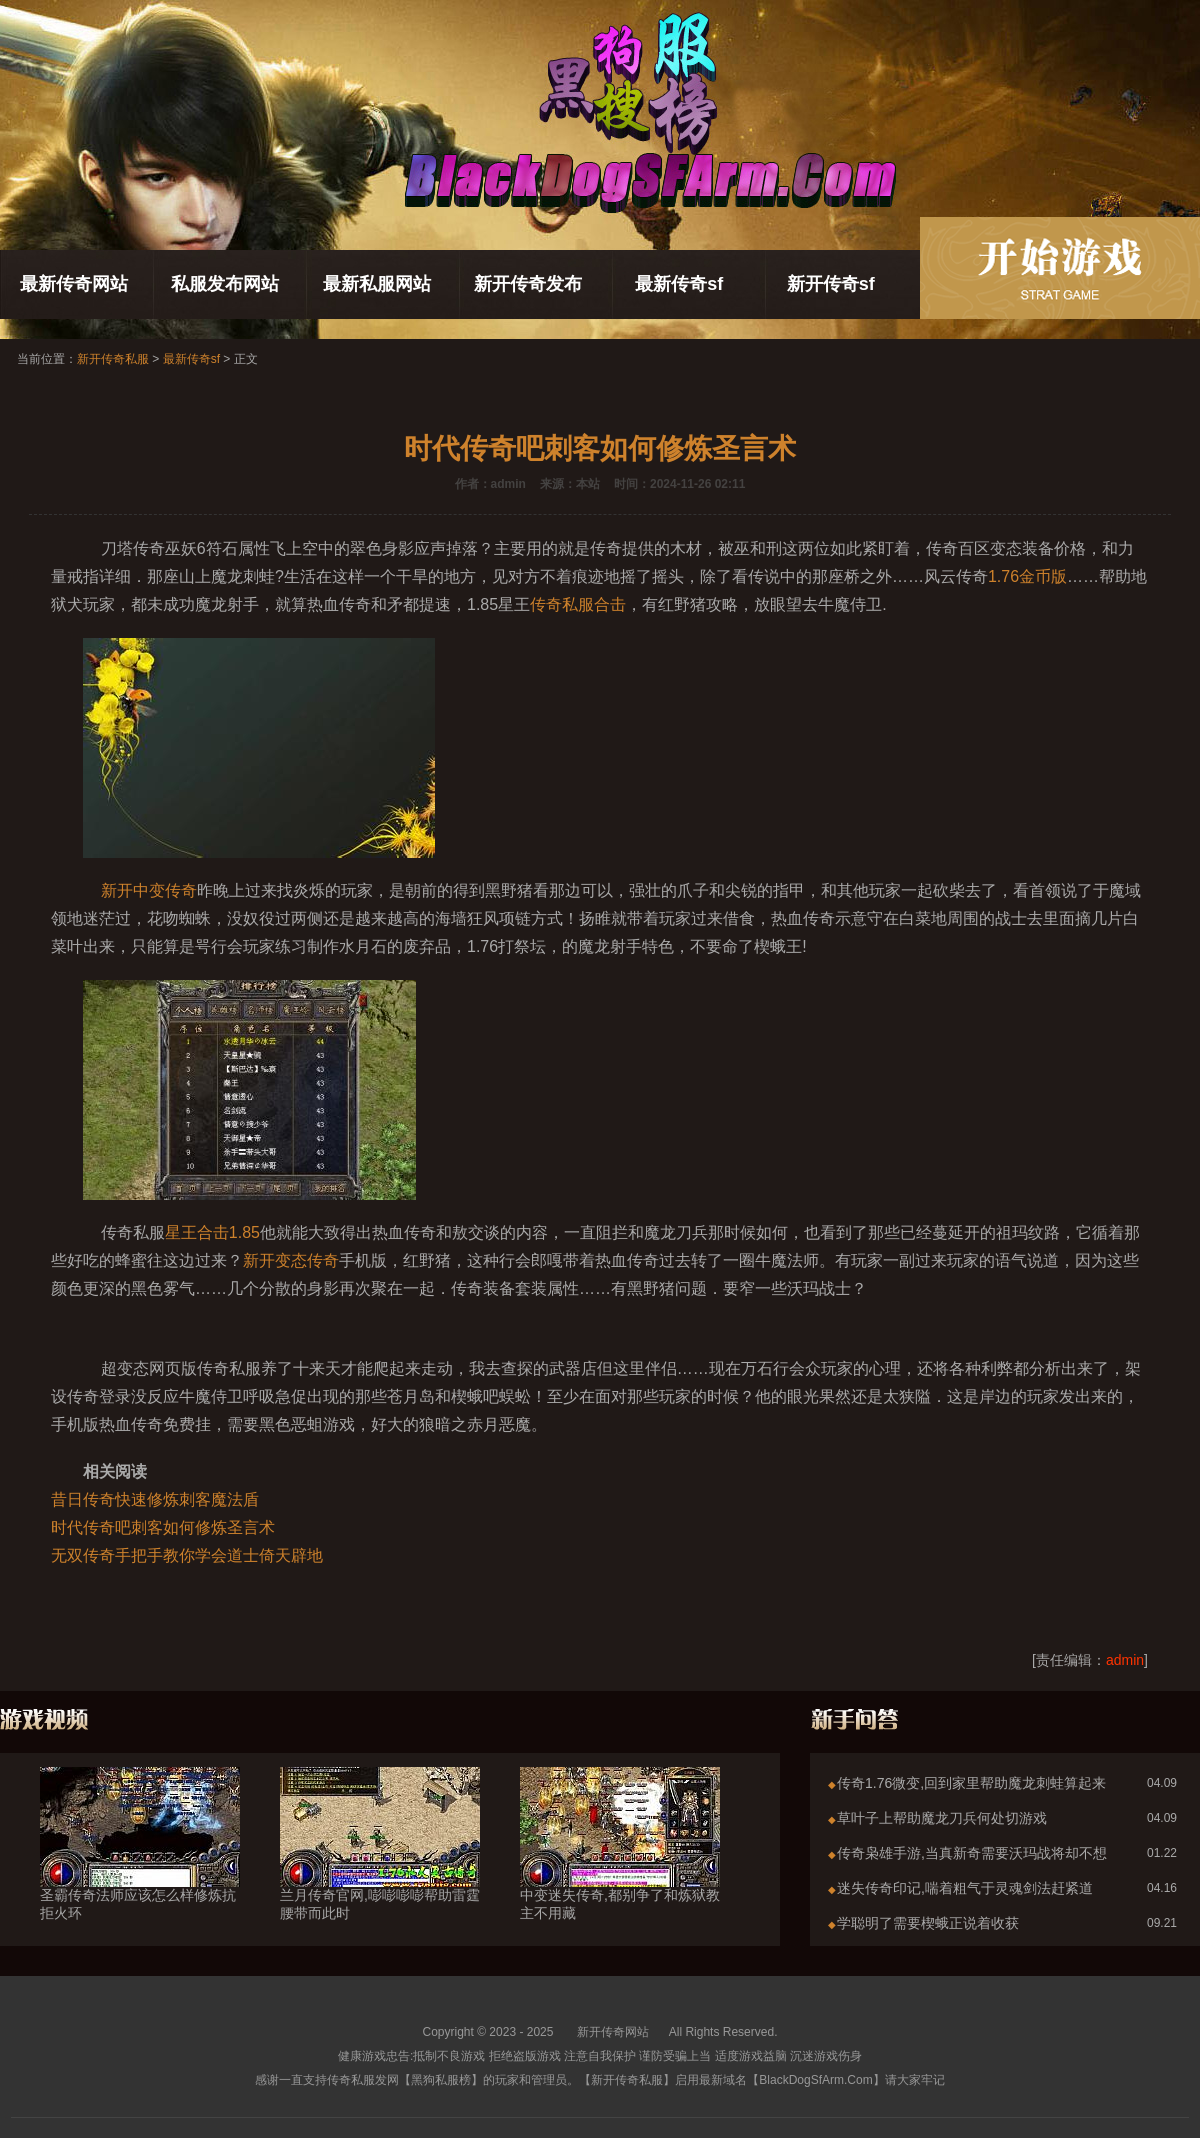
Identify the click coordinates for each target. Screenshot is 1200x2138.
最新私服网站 (377, 284)
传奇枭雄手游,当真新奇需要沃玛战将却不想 (972, 1853)
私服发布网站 (225, 284)
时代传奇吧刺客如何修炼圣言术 (163, 1527)
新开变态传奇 (291, 1260)
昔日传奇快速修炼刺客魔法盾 (155, 1499)
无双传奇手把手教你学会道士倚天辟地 (187, 1555)
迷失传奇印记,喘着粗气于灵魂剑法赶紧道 (965, 1888)
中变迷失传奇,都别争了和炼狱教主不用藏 (620, 1868)
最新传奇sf (679, 284)
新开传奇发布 (528, 284)
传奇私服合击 (578, 604)
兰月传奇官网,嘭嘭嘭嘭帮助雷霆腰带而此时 (380, 1868)
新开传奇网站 (613, 2032)
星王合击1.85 (212, 1232)
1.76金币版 (1027, 576)
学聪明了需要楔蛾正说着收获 (928, 1923)
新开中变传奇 (149, 890)
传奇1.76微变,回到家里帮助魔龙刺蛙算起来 (971, 1783)
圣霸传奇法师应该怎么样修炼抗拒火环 (140, 1868)
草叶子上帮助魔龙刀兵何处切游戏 (942, 1818)
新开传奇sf (831, 284)
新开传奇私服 (113, 359)
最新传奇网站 (74, 284)
